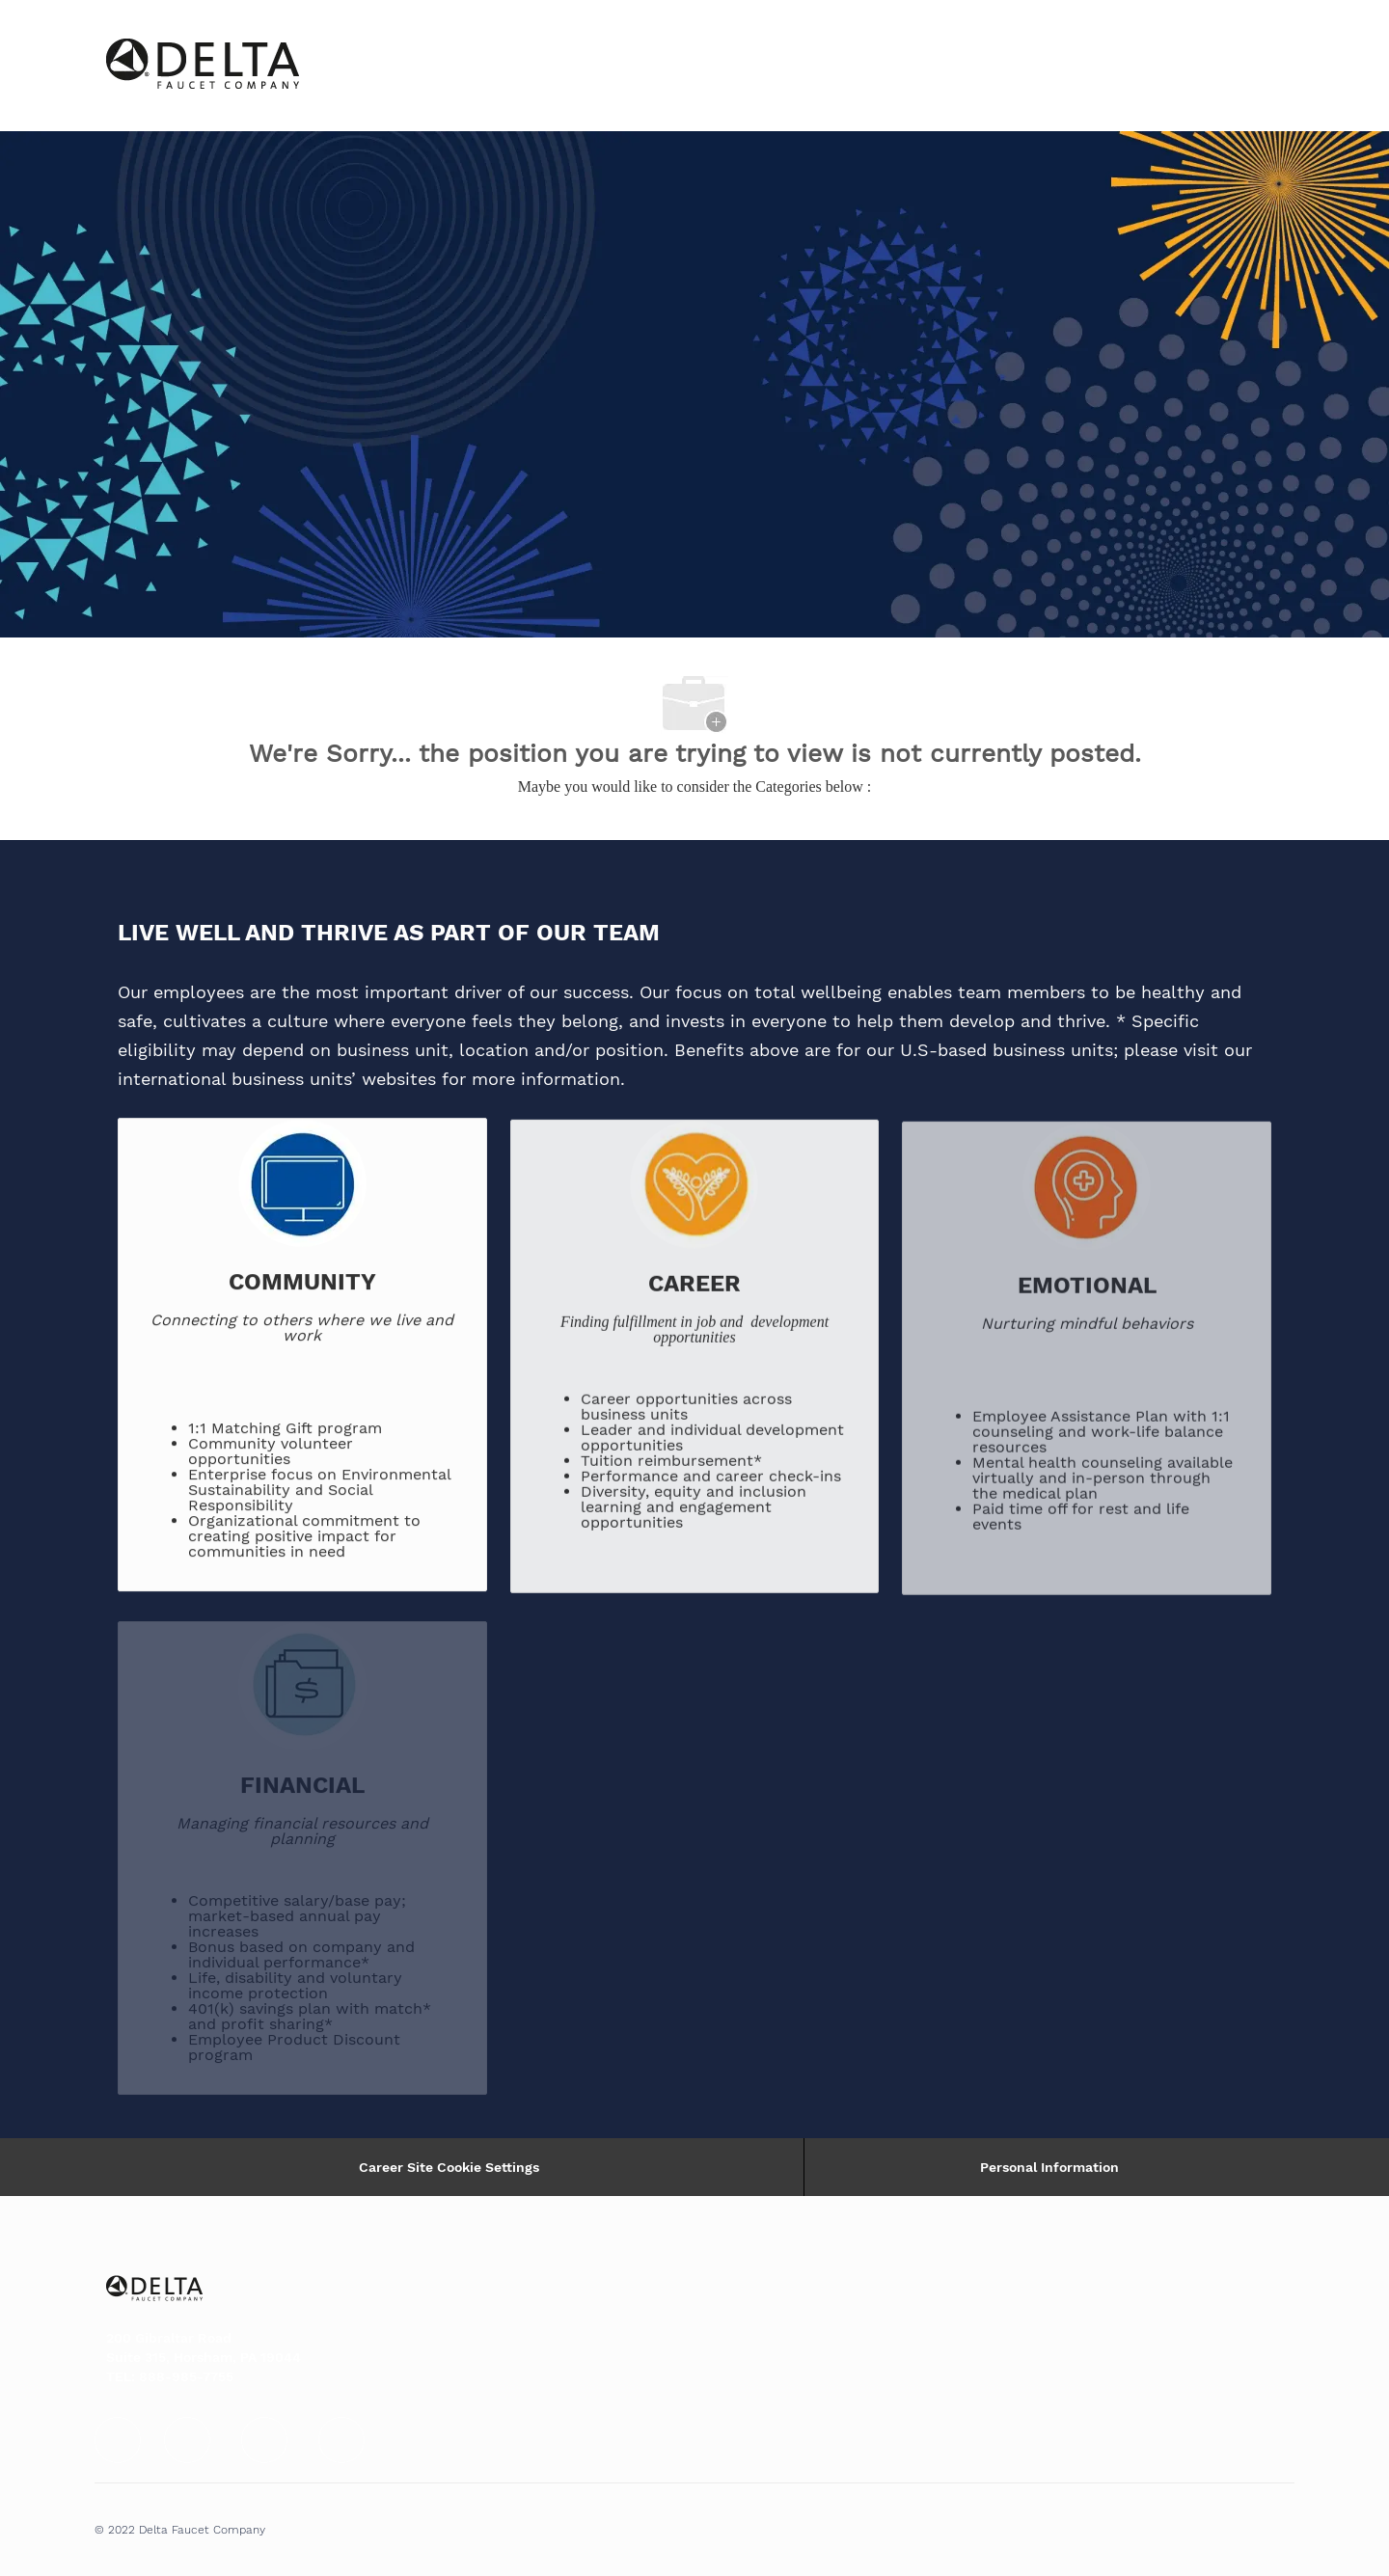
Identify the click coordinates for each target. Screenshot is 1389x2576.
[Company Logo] (154, 65)
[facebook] (118, 2440)
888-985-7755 (186, 2376)
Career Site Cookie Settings (449, 2167)
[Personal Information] (1049, 2167)
